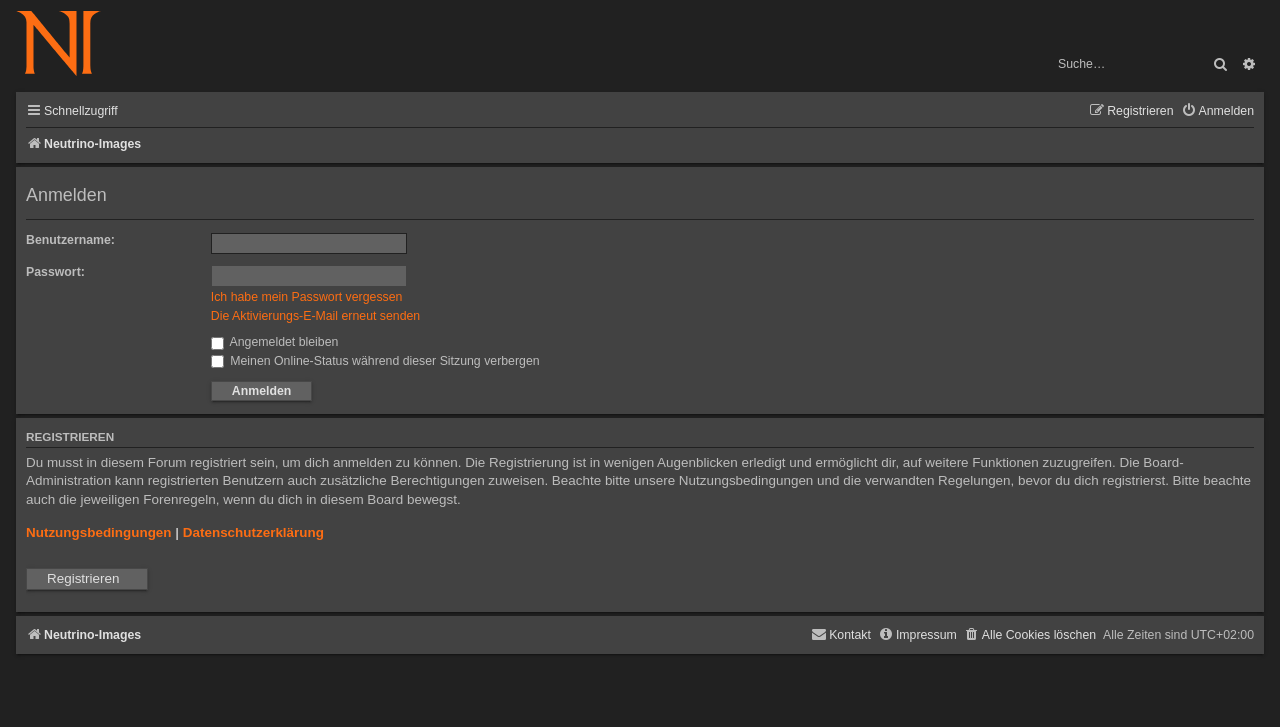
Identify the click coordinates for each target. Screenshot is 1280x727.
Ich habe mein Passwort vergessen (307, 297)
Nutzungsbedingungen (99, 532)
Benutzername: (70, 240)
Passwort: (55, 272)
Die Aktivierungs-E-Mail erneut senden (315, 316)
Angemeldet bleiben (275, 342)
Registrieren (83, 578)
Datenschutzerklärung (253, 532)
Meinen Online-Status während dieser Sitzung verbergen (375, 361)
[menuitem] (1217, 111)
